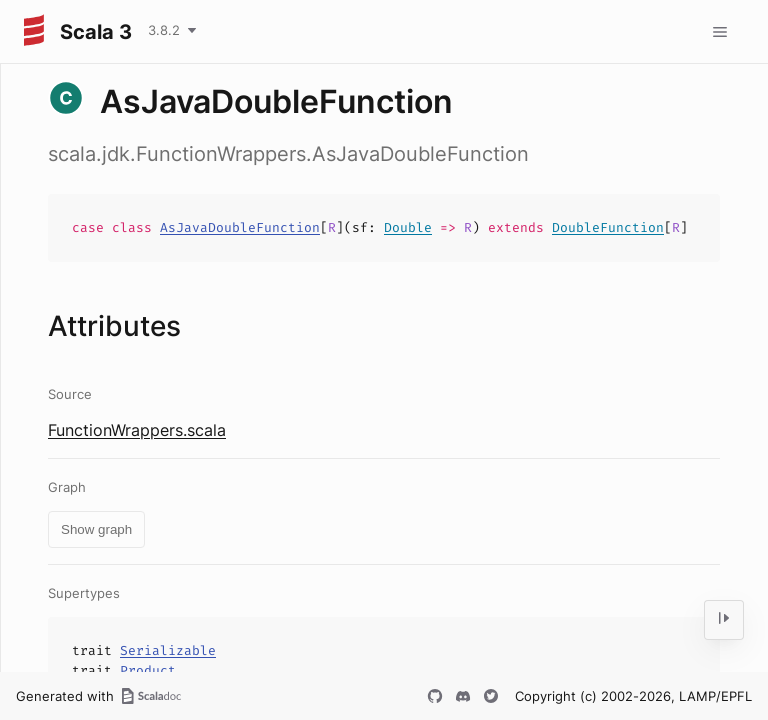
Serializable (168, 650)
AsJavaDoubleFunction (240, 227)
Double (408, 227)
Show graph (96, 529)
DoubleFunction (608, 227)
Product (148, 670)
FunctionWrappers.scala (137, 430)
